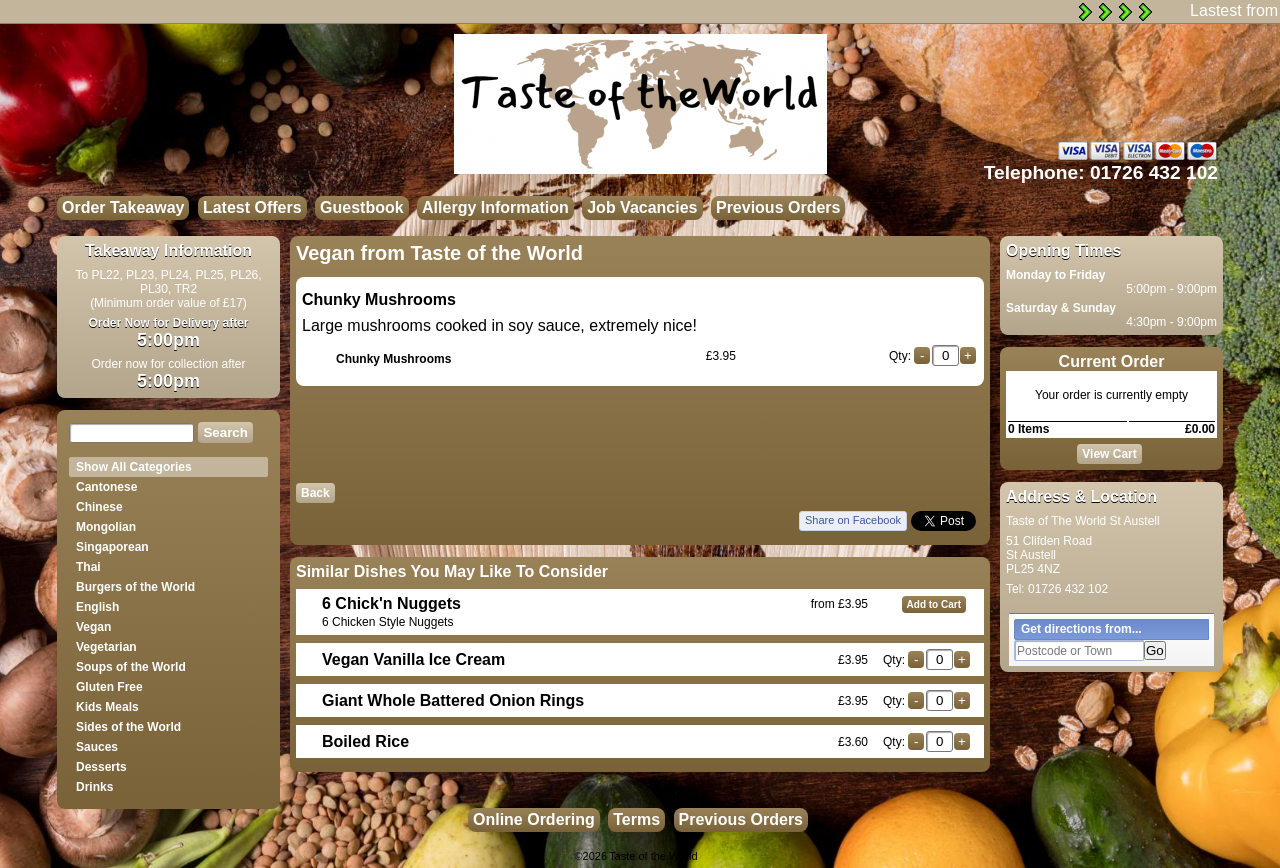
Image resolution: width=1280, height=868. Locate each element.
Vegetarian (106, 647)
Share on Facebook (853, 520)
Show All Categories (134, 467)
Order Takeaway (123, 207)
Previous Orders (778, 207)
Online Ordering (534, 819)
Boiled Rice (365, 741)
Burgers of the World (135, 587)
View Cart (1109, 454)
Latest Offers (252, 207)
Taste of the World (653, 856)
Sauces (97, 747)
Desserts (101, 767)
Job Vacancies (642, 207)
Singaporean (112, 547)
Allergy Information (495, 207)
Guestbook (362, 207)
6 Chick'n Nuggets (391, 603)
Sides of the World (128, 727)
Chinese (99, 507)
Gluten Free (109, 687)
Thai (88, 567)
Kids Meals (107, 707)
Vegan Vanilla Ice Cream (413, 659)
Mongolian (106, 527)
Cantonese (106, 487)
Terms (636, 819)
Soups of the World (131, 667)
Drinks (94, 787)
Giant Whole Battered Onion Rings (453, 700)
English (97, 607)
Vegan (93, 627)
